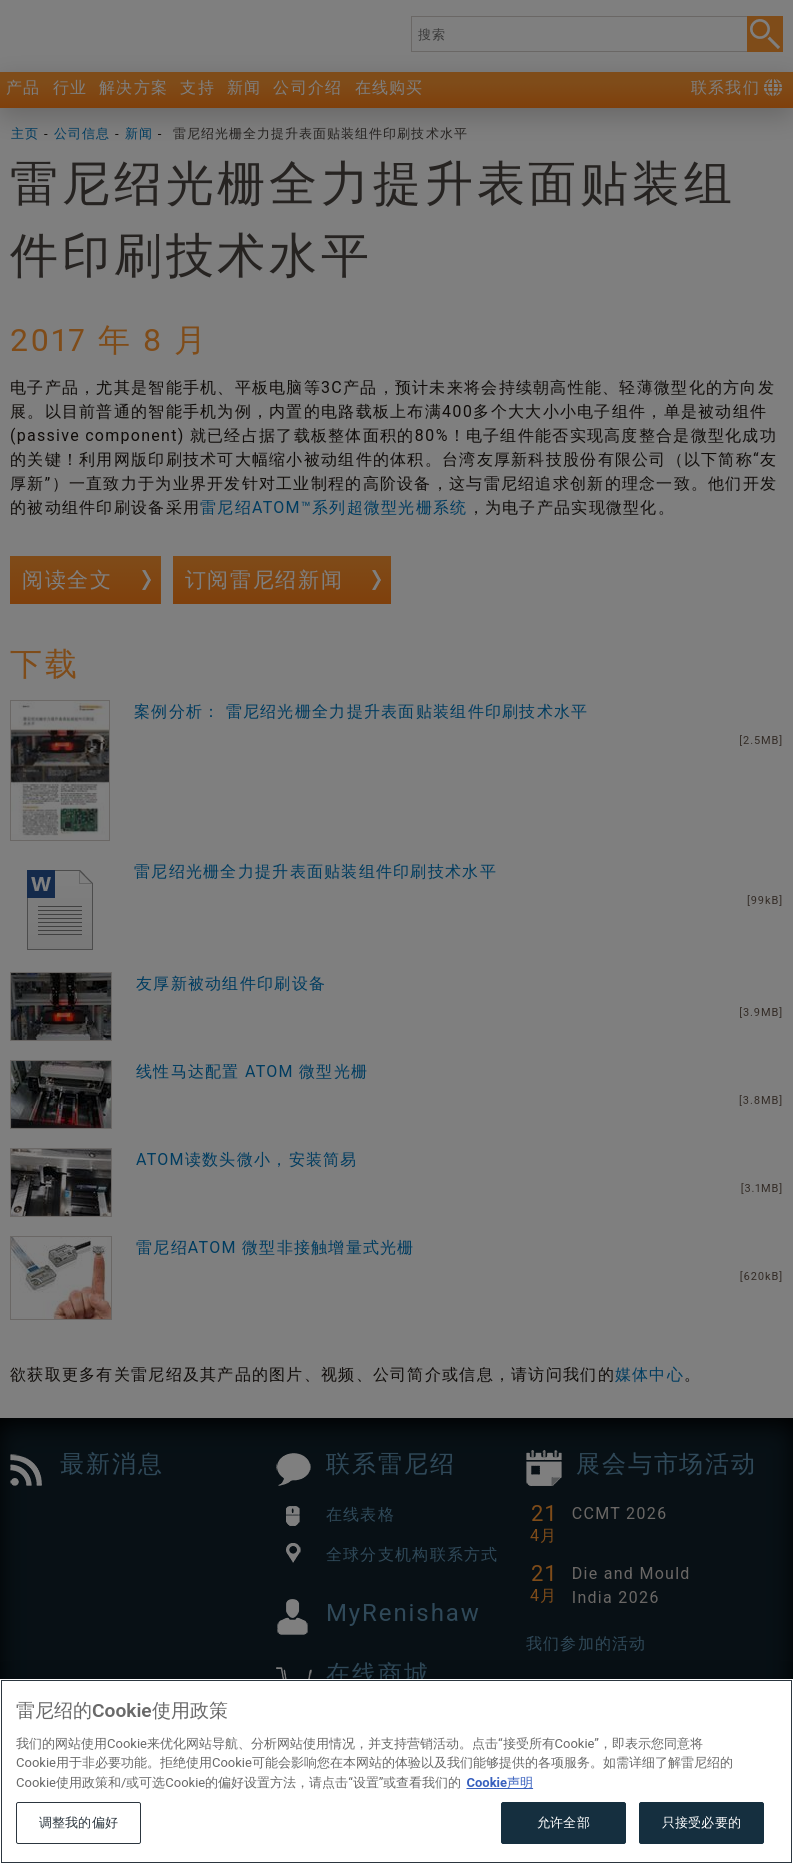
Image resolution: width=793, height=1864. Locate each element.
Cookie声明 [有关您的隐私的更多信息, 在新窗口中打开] (499, 1820)
